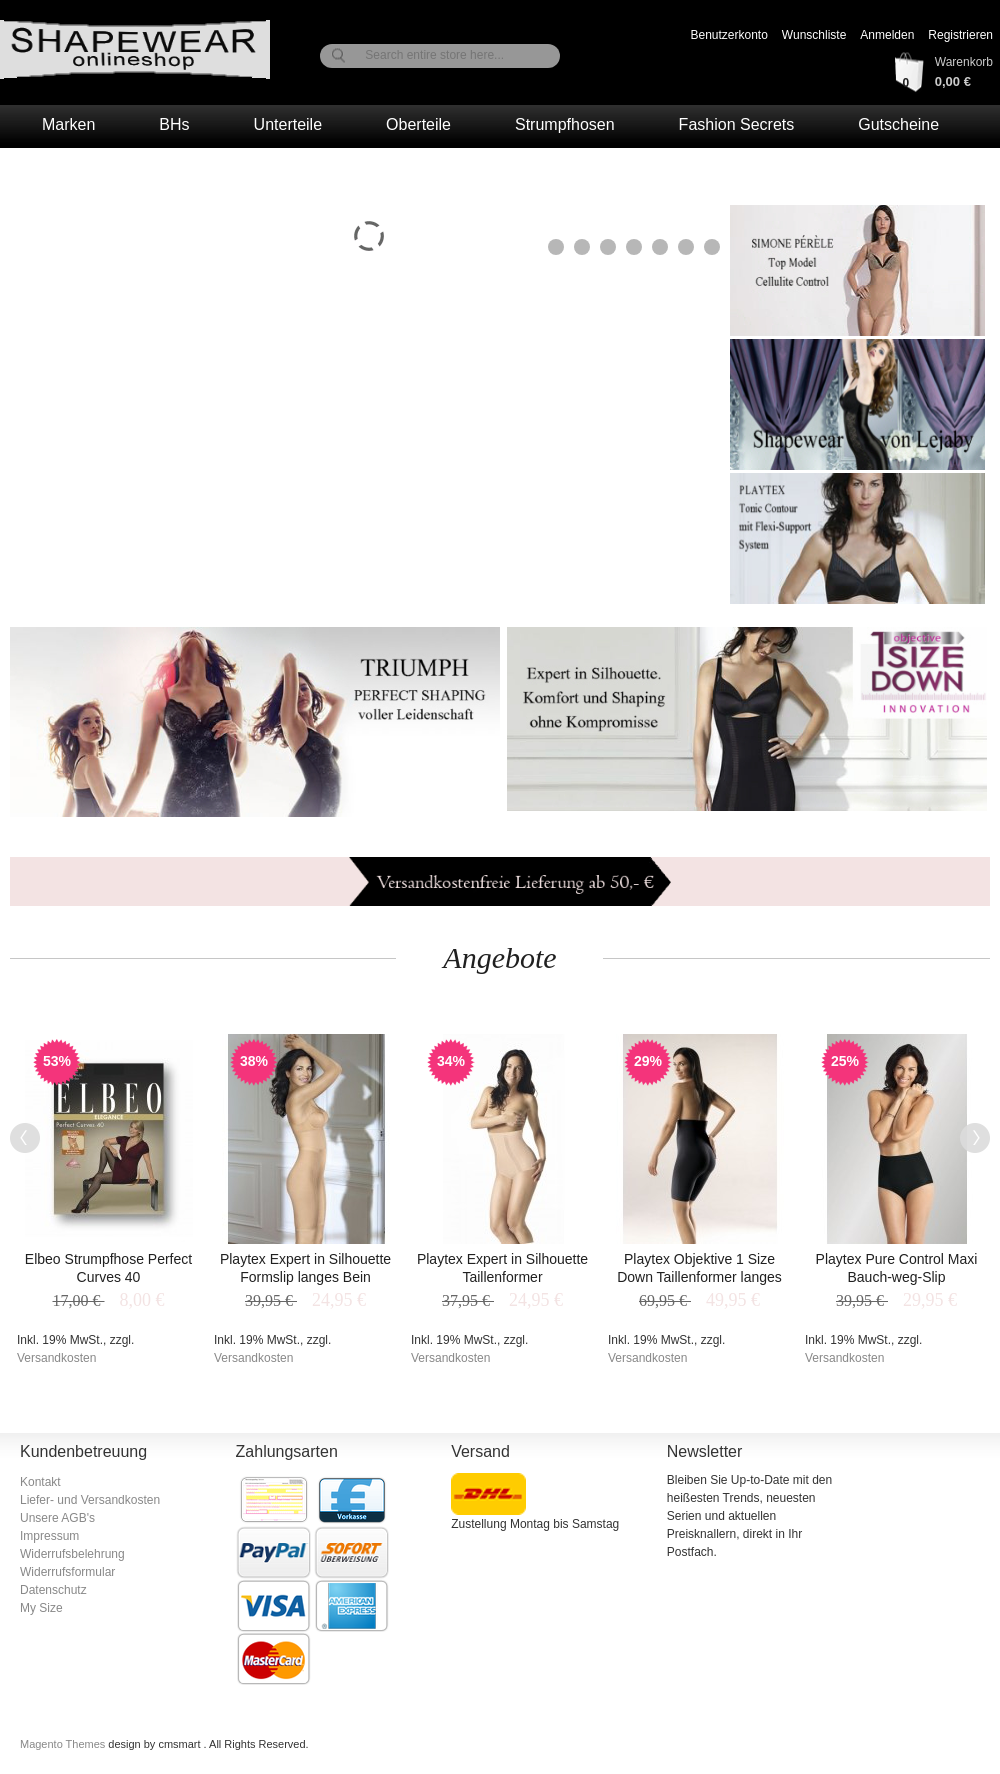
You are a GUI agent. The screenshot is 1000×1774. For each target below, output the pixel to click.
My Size (41, 1608)
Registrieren (960, 35)
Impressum (49, 1536)
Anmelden (887, 35)
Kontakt (40, 1482)
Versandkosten (56, 1358)
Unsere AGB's (57, 1518)
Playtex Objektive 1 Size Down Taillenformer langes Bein (699, 1277)
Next (975, 1138)
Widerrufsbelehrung (72, 1554)
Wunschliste (814, 35)
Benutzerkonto (728, 35)
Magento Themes (64, 1744)
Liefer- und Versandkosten (90, 1500)
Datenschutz (53, 1590)
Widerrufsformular (67, 1572)
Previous (25, 1138)
